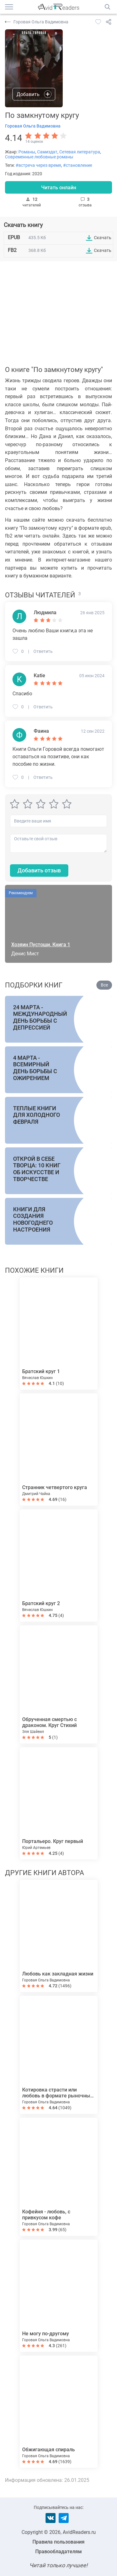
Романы (26, 151)
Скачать (102, 237)
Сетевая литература (79, 151)
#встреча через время (38, 165)
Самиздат (47, 151)
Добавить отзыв (39, 870)
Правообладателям (58, 2551)
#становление (77, 165)
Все (104, 984)
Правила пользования (58, 2542)
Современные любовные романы (39, 156)
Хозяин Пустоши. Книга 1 (40, 945)
